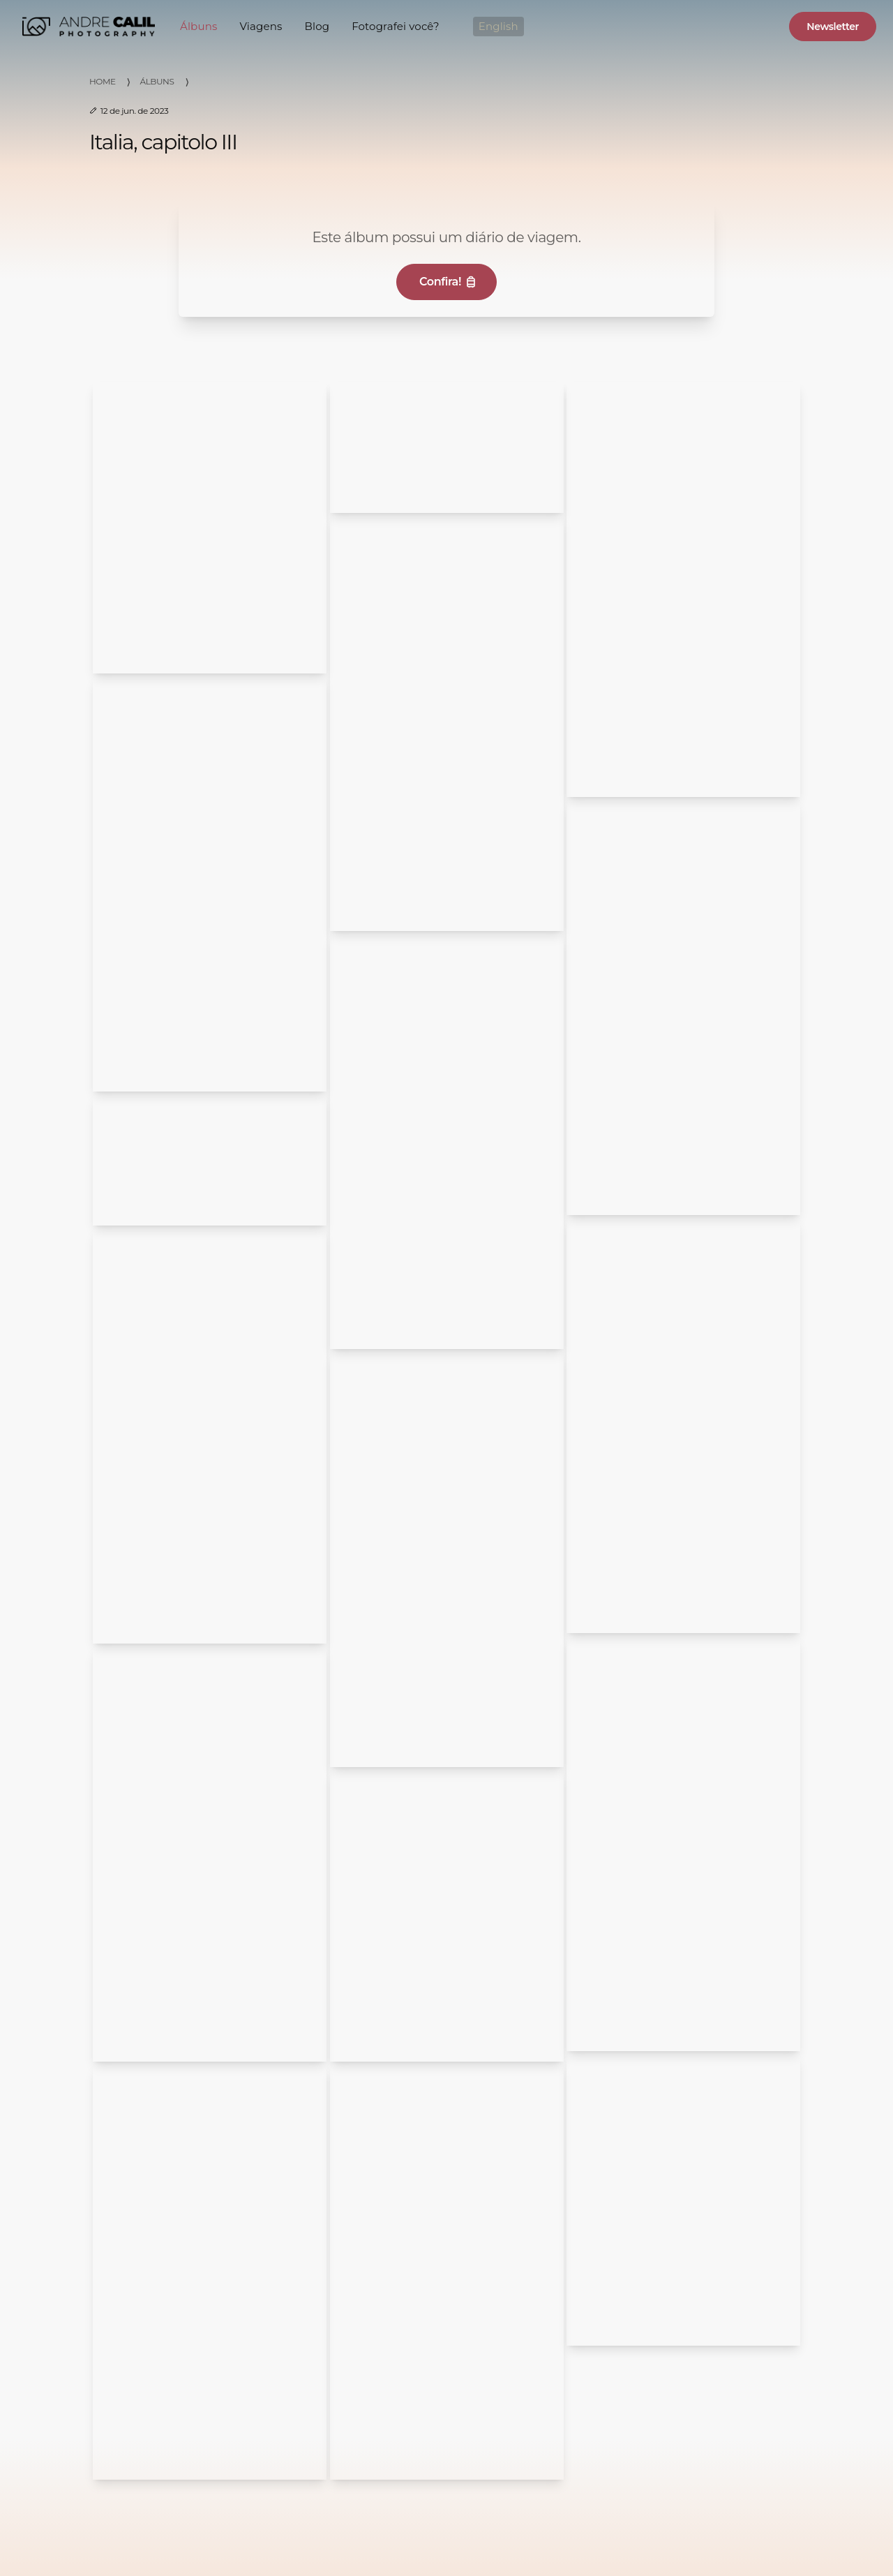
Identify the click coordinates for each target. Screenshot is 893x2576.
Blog (316, 26)
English (498, 26)
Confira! (448, 282)
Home (102, 81)
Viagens (260, 26)
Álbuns (198, 26)
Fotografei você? (396, 26)
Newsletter (832, 26)
